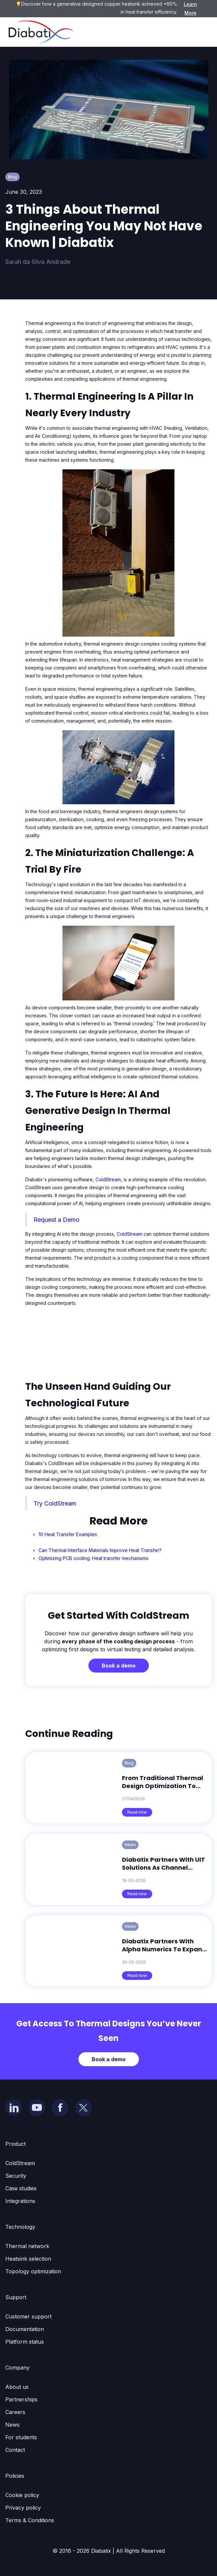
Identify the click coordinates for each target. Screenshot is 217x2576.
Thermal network (27, 2246)
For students (21, 2437)
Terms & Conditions (29, 2520)
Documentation (24, 2329)
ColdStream (108, 1179)
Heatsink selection (28, 2258)
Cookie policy (22, 2495)
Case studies (21, 2188)
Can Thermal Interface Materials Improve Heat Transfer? (100, 1550)
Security (15, 2175)
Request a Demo (56, 1219)
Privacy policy (23, 2507)
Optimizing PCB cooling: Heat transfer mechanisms (94, 1558)
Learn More (190, 8)
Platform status (24, 2341)
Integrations (20, 2201)
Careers (15, 2412)
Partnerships (21, 2399)
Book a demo (119, 1665)
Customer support (28, 2316)
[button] (202, 32)
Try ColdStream (55, 1503)
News (12, 2424)
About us (17, 2386)
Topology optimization (33, 2271)
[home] (39, 32)
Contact (15, 2450)
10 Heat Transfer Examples (68, 1534)
